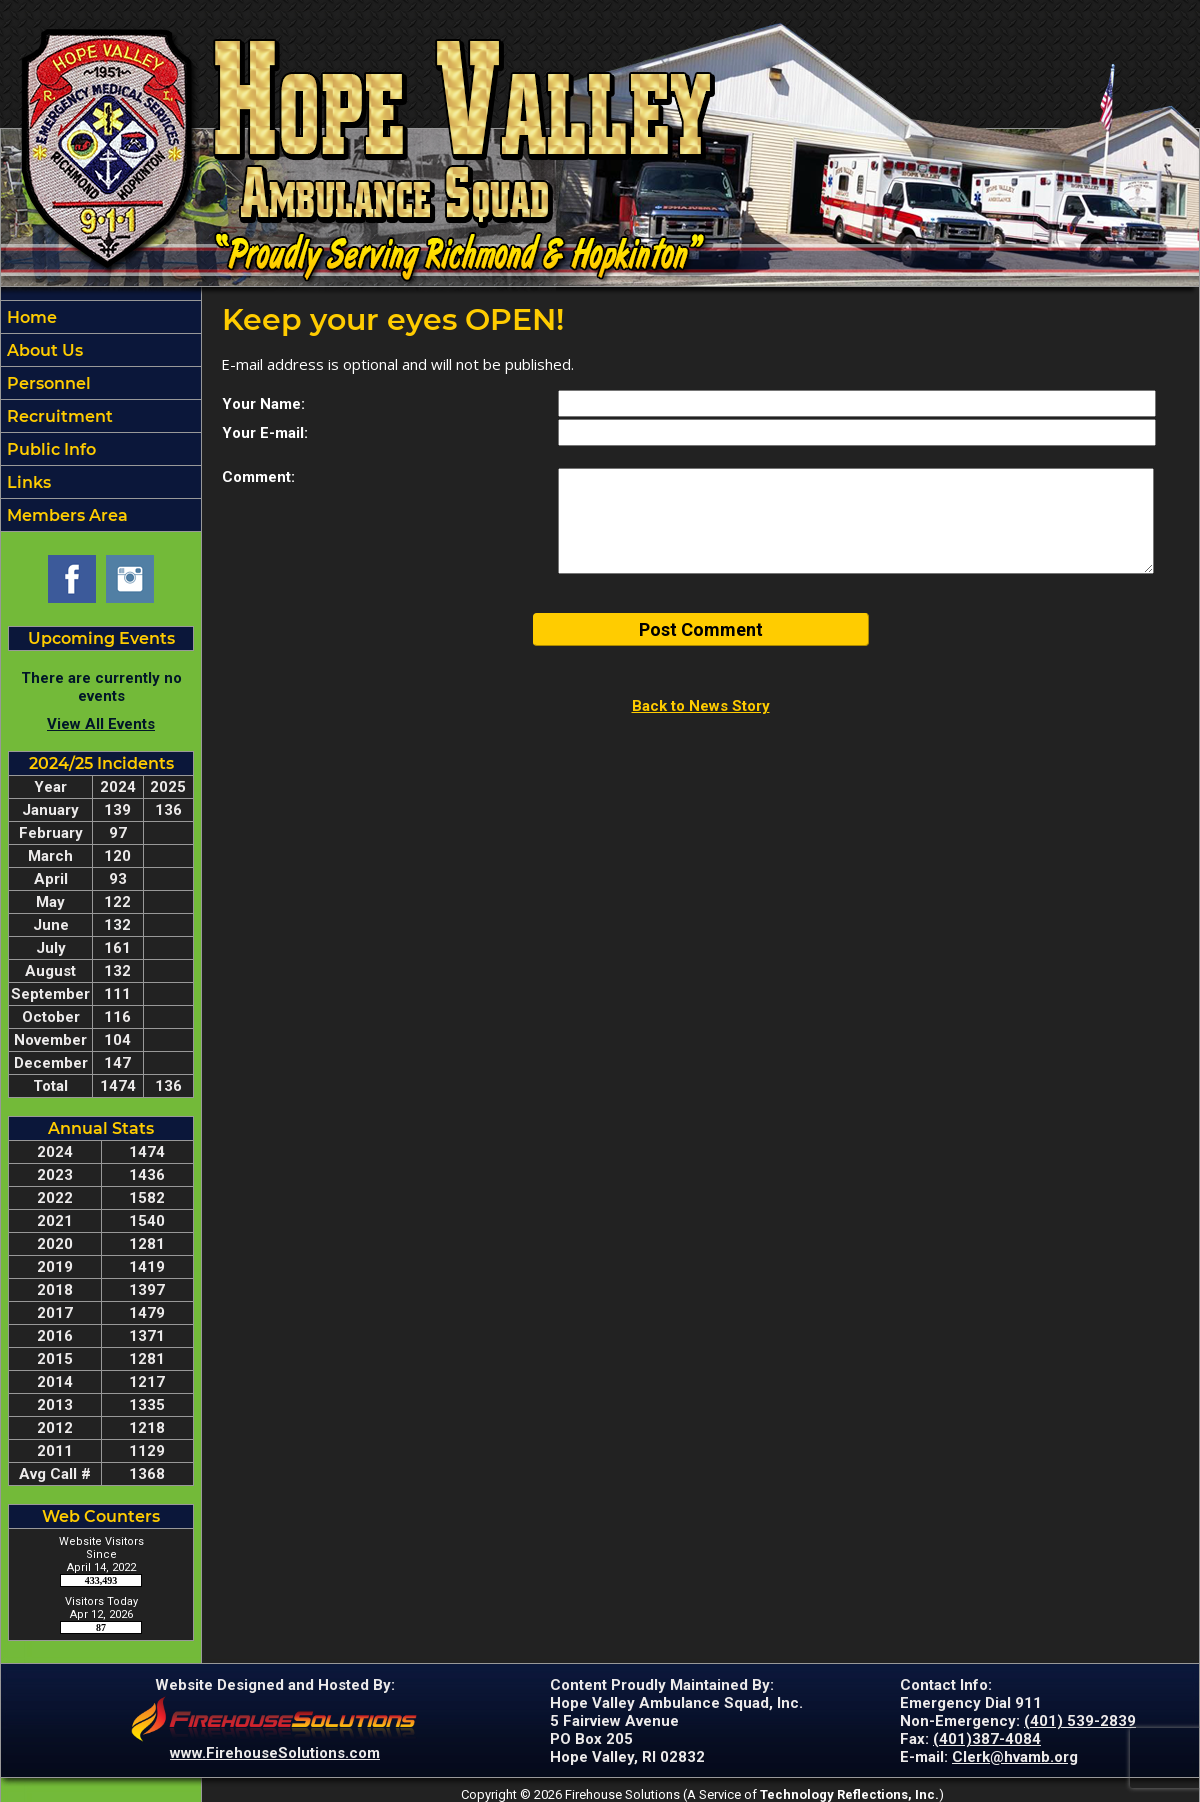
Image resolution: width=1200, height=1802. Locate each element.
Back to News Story (701, 706)
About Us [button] (43, 350)
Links (27, 482)
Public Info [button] (49, 449)
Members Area (65, 515)
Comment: (258, 477)
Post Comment (701, 629)
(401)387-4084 (987, 1739)
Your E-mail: (265, 433)
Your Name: (263, 404)
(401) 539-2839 (1080, 1721)
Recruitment (58, 416)
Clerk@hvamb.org (1015, 1757)
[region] (101, 416)
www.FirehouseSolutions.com (275, 1753)
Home (30, 317)
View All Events (101, 724)
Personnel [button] (47, 383)
